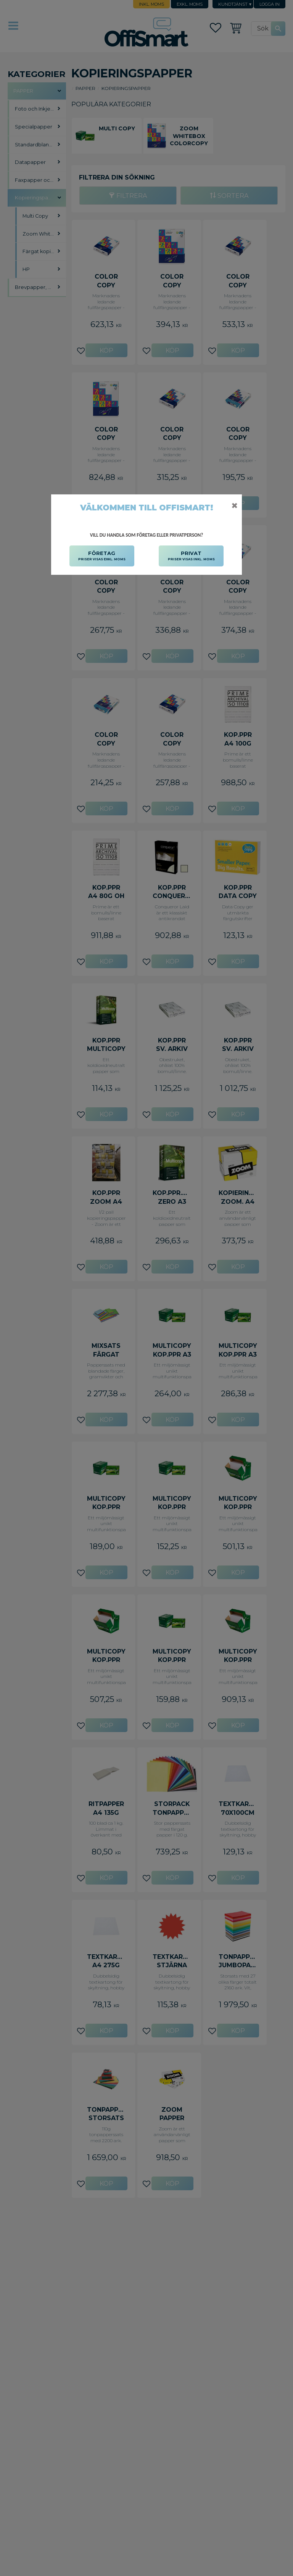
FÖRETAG (102, 556)
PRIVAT (191, 556)
